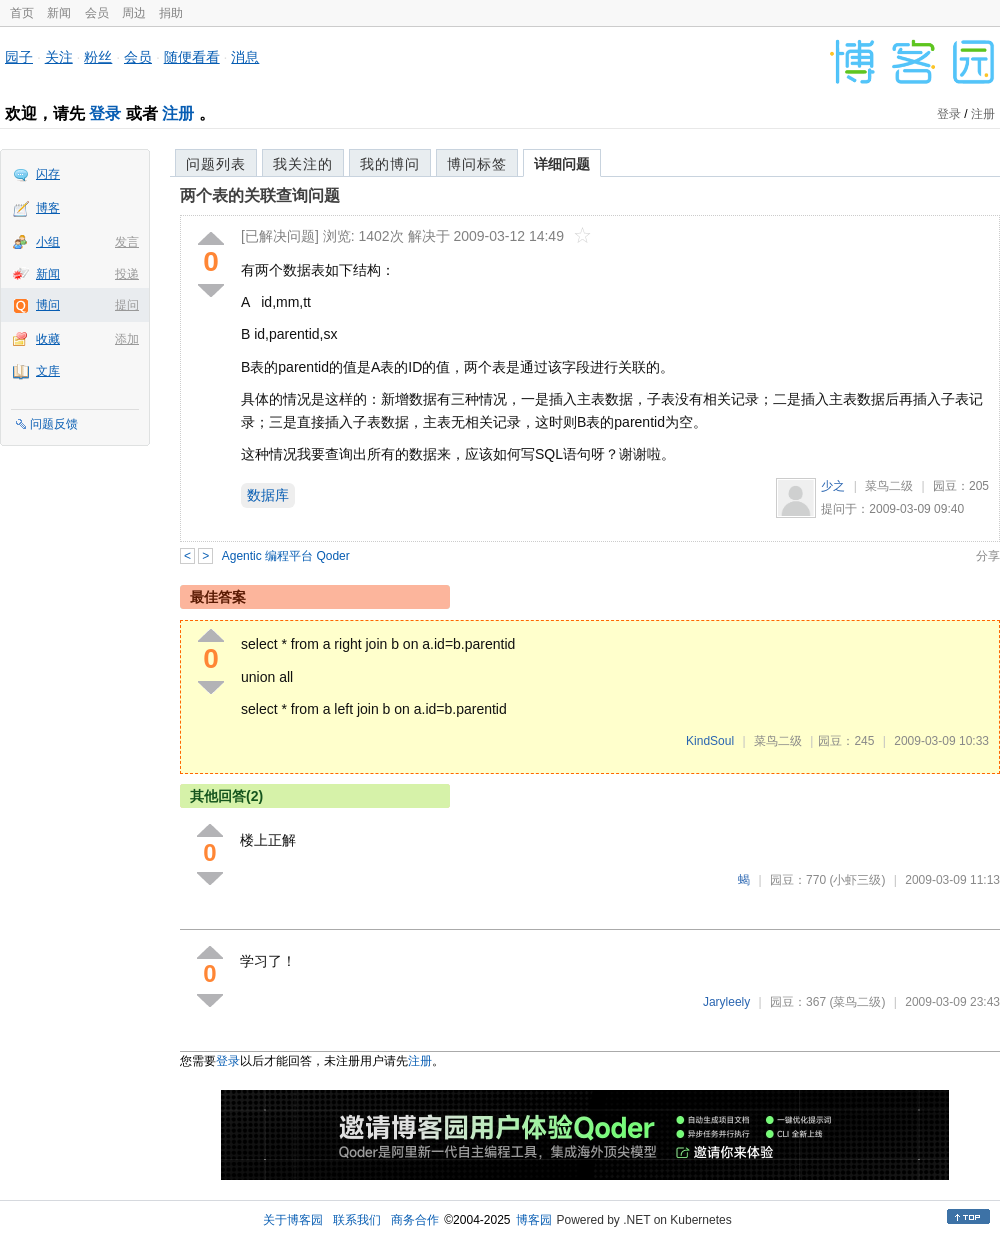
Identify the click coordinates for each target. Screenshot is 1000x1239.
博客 (48, 208)
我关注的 (303, 164)
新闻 (59, 13)
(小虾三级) (857, 880)
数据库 (268, 495)
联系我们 (357, 1220)
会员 (97, 13)
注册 (178, 113)
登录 (105, 113)
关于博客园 (293, 1220)
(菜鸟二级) (857, 1002)
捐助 (171, 13)
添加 (127, 339)
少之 (833, 486)
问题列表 (216, 164)
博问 (48, 305)
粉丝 (98, 57)
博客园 (534, 1220)
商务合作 (415, 1220)
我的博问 (390, 164)
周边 (134, 13)
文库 (48, 371)
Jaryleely (726, 1002)
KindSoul (710, 741)
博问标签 (477, 164)
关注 (59, 57)
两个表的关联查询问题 (260, 195)
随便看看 (192, 57)
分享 (988, 556)
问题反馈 (54, 424)
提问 (127, 305)
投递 (127, 274)
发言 (127, 242)
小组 (48, 242)
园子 (19, 57)
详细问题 (562, 164)
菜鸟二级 (889, 486)
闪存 (48, 174)
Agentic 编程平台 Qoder (286, 556)
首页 (22, 13)
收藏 (48, 339)
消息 (245, 57)
